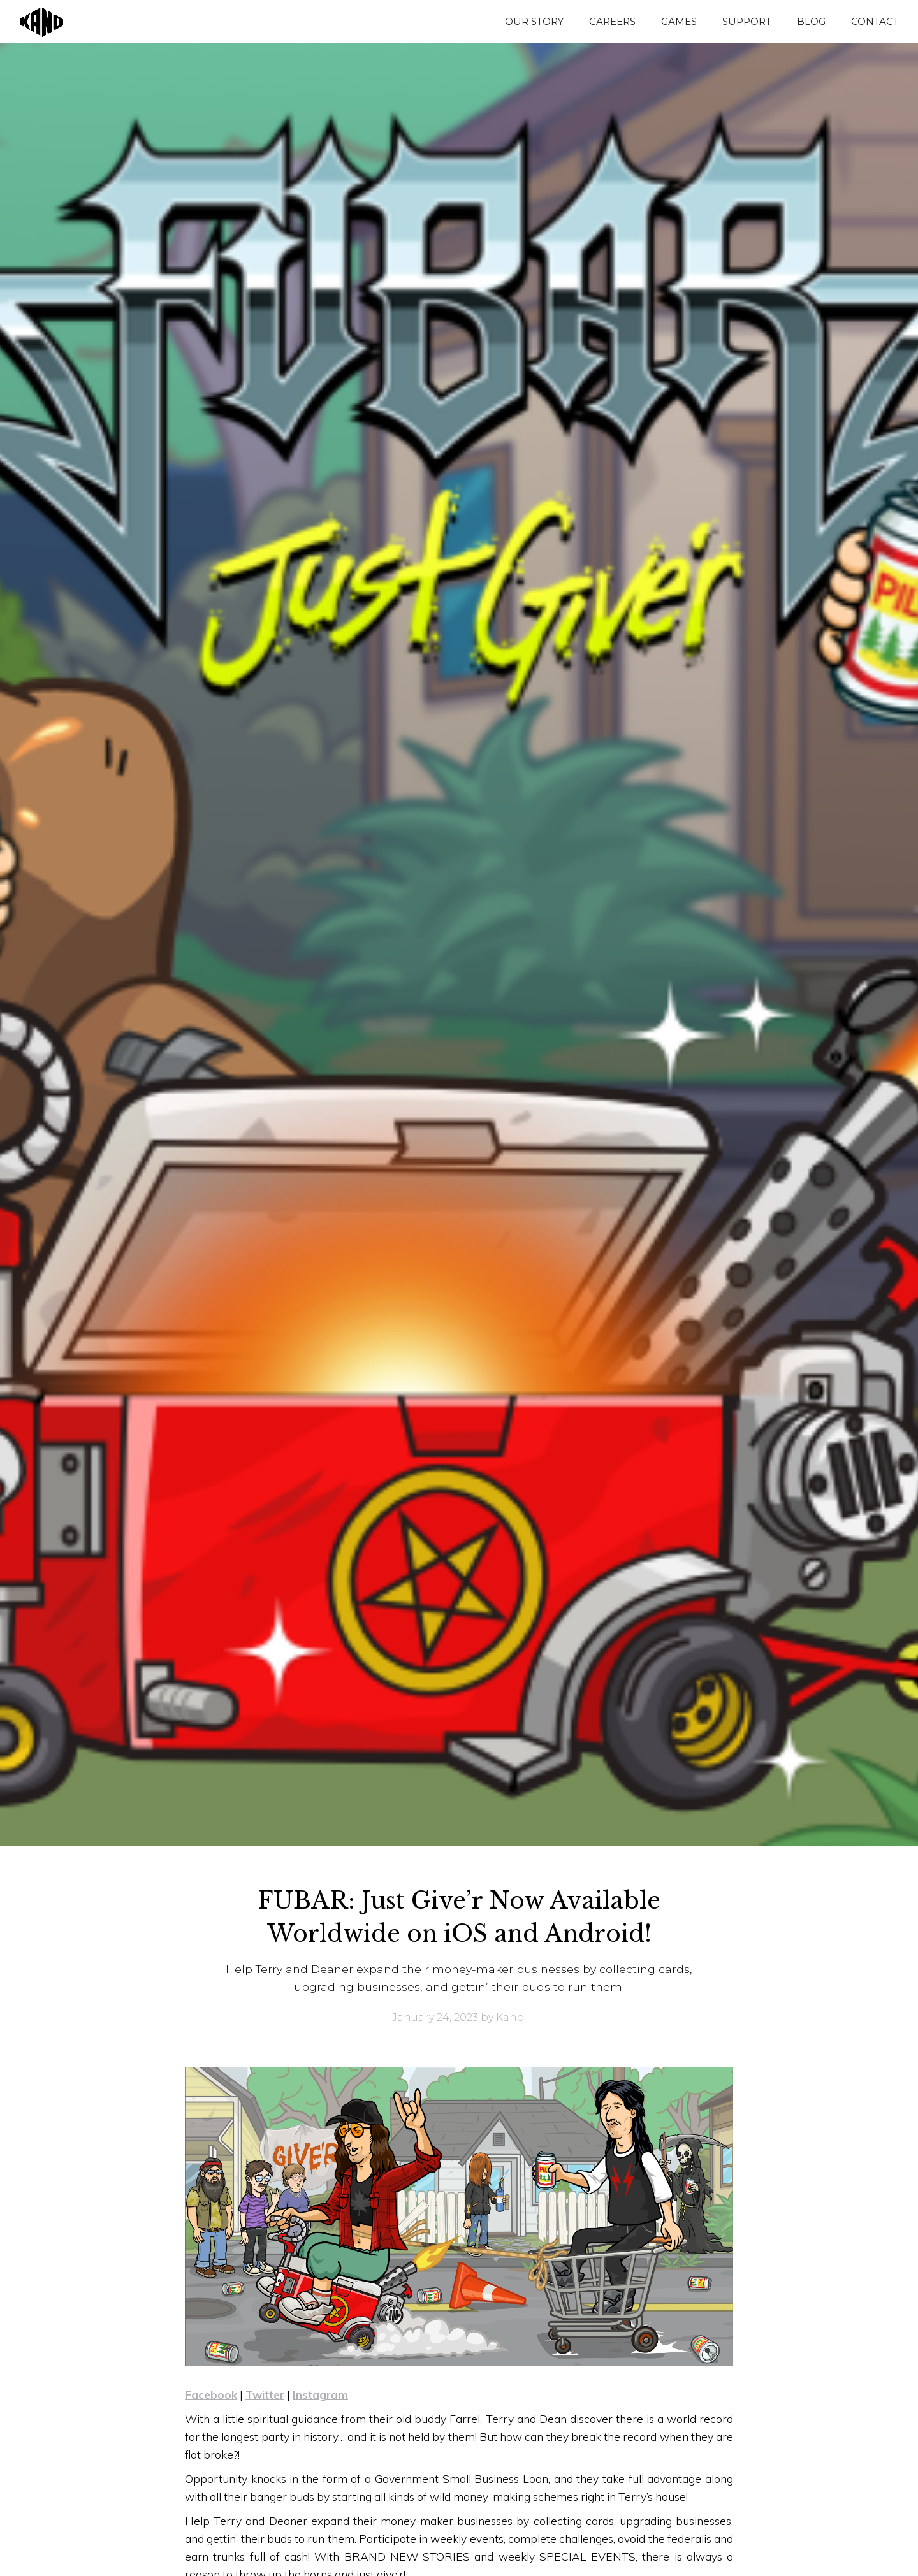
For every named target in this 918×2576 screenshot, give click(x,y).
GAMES (679, 21)
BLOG (811, 21)
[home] (35, 21)
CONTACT (875, 21)
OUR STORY (534, 21)
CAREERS (612, 21)
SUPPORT (746, 21)
